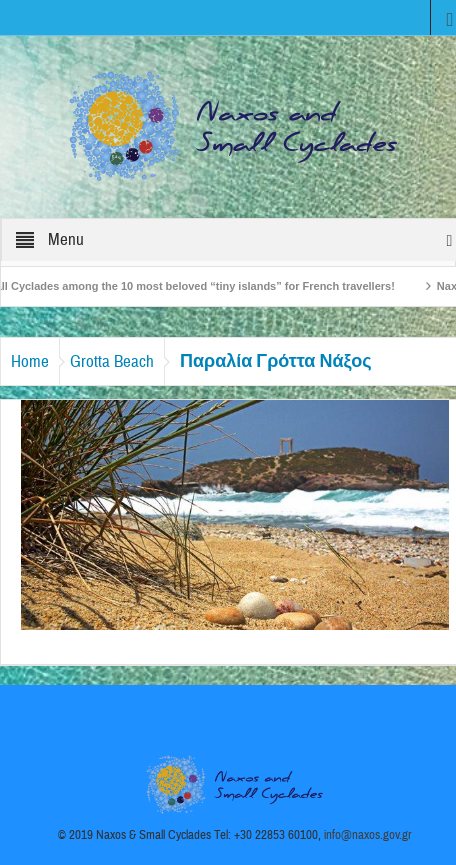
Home (30, 361)
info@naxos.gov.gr (368, 835)
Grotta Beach (112, 361)
